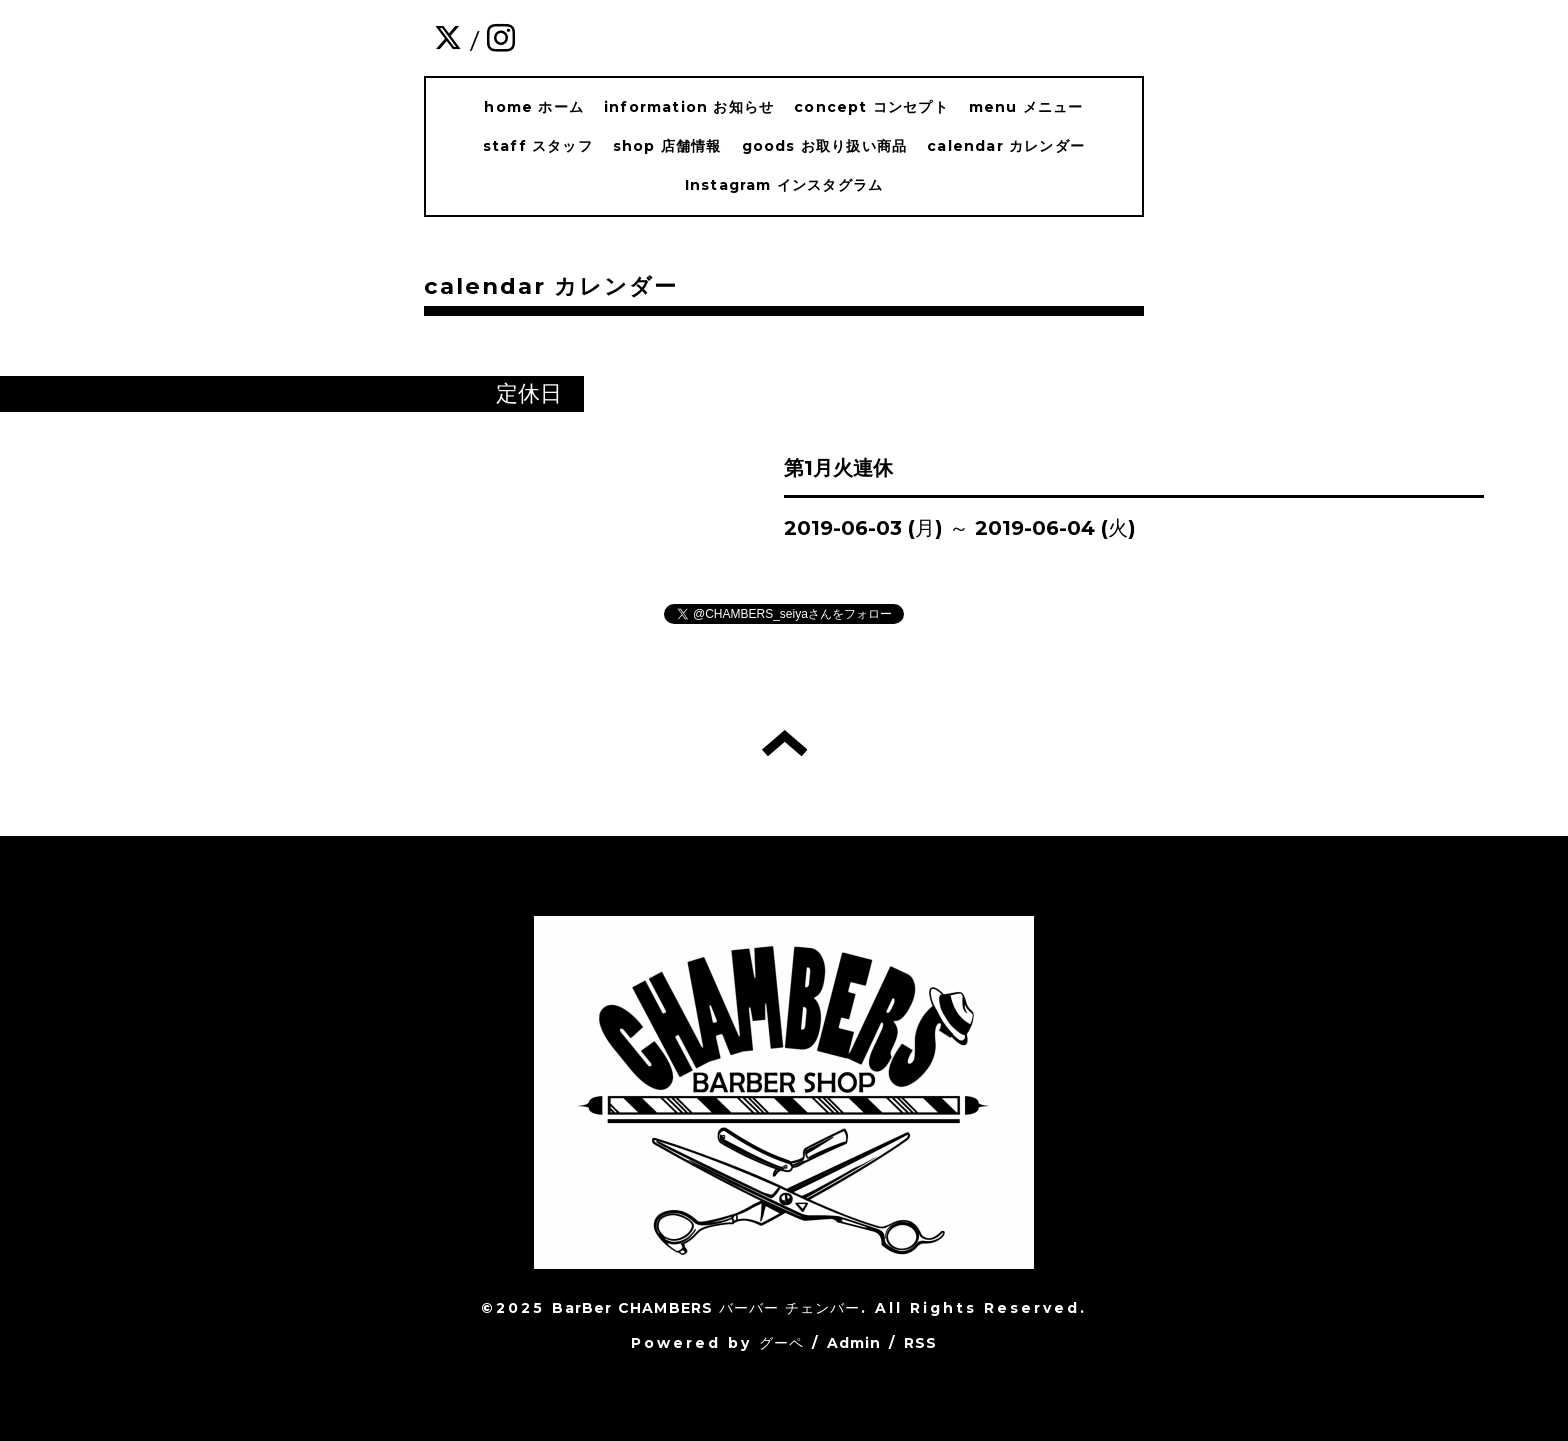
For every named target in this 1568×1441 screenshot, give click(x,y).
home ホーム (534, 107)
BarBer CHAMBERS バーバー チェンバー (706, 1308)
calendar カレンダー (1006, 146)
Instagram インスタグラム (784, 185)
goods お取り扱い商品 (825, 146)
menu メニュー (1026, 107)
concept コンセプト (871, 107)
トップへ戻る (784, 743)
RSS (921, 1343)
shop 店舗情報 (667, 146)
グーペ (782, 1343)
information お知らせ (689, 107)
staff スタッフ (538, 146)
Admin (854, 1343)
